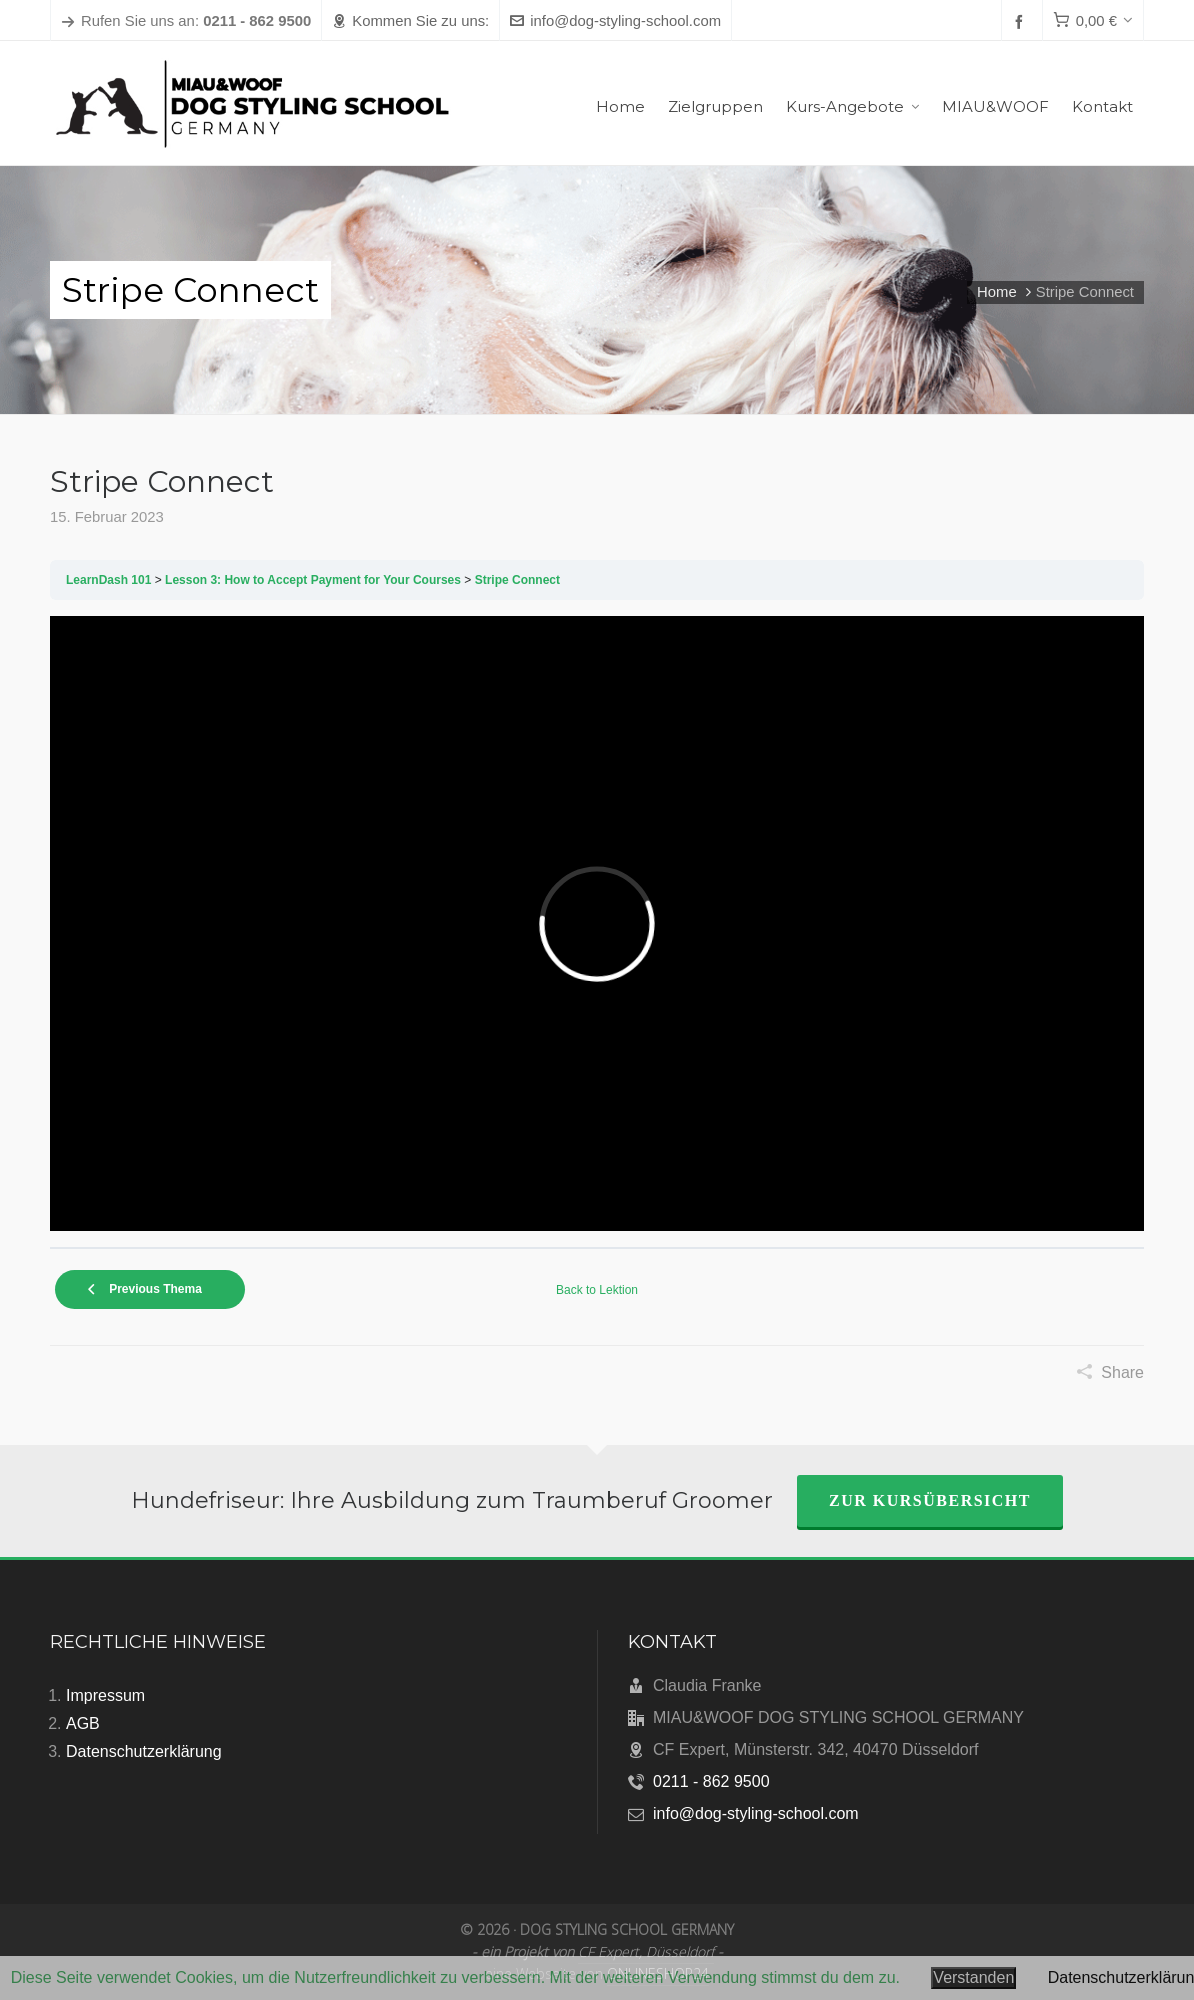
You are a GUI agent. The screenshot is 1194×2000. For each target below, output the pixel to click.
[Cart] (1093, 21)
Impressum (105, 1695)
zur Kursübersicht (930, 1500)
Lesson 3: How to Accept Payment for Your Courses (313, 580)
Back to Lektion (597, 1290)
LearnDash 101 (108, 580)
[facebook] (1022, 21)
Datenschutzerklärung (144, 1751)
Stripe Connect (517, 580)
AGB (83, 1723)
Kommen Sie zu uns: (410, 21)
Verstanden (973, 1977)
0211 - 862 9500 (711, 1781)
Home (997, 292)
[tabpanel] (597, 923)
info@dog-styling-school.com (615, 21)
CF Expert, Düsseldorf (646, 1951)
